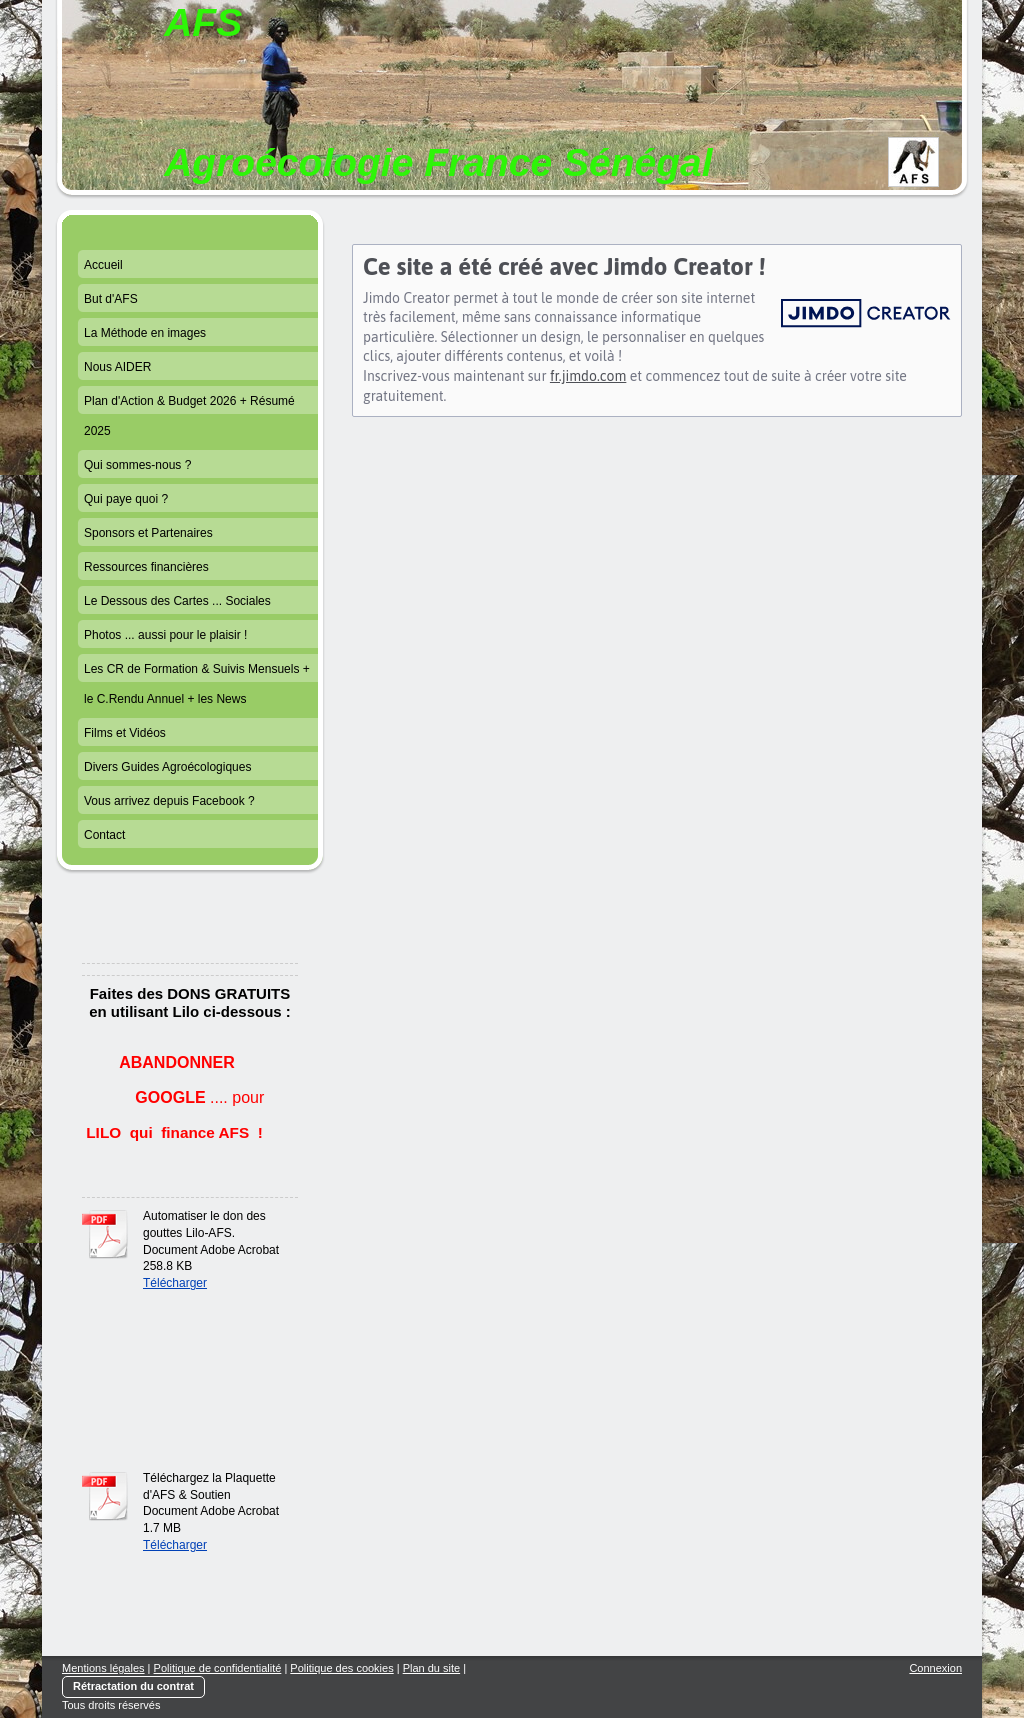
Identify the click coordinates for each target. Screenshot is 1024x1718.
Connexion (935, 1668)
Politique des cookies (341, 1668)
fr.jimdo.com (588, 376)
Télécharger (175, 1283)
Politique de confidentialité (218, 1668)
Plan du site (431, 1668)
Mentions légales (103, 1668)
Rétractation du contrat (133, 1686)
